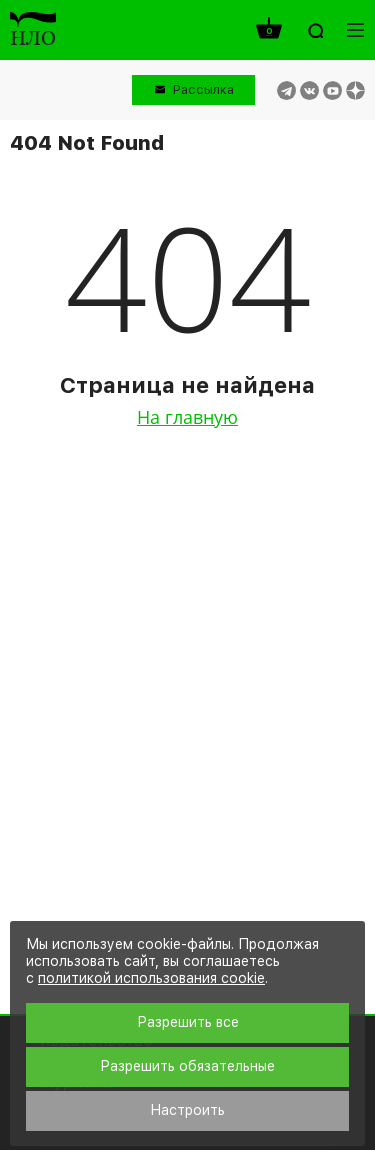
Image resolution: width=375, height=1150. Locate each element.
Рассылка (203, 89)
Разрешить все (188, 1022)
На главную (187, 417)
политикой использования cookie (151, 978)
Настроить (187, 1110)
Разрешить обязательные (187, 1066)
